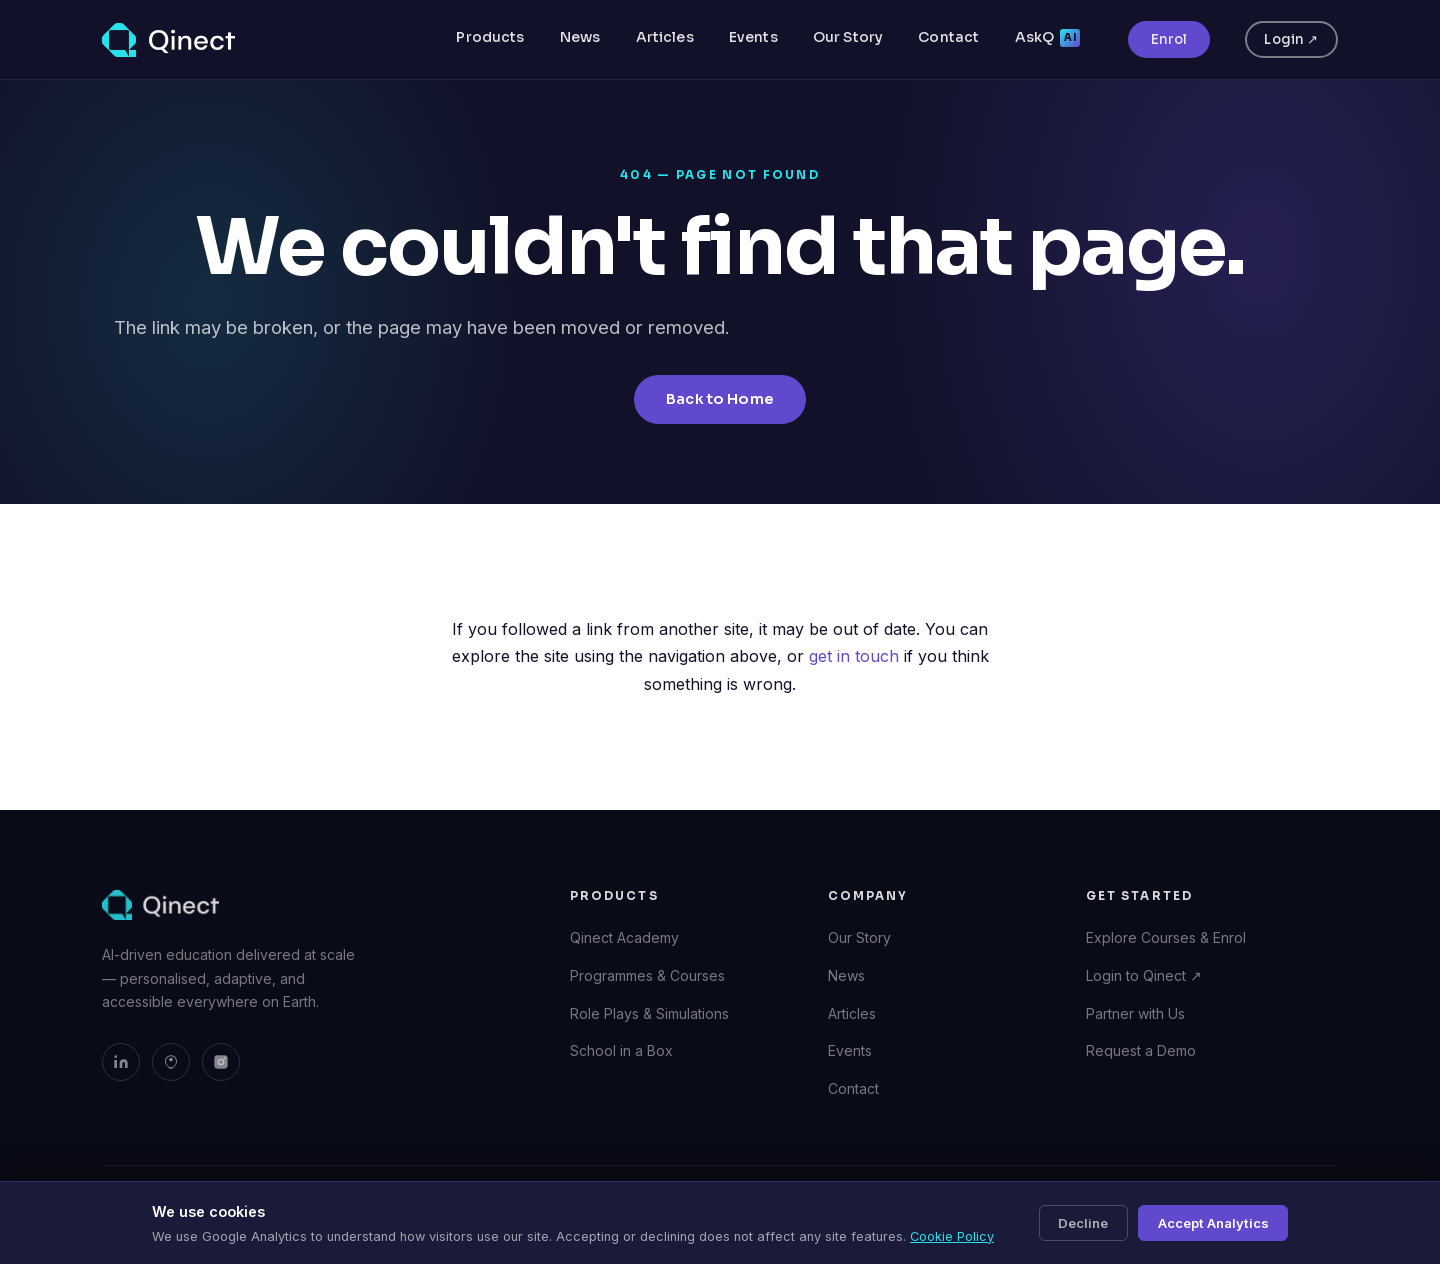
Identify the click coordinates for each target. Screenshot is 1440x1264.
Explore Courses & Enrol (1166, 937)
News (580, 37)
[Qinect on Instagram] (221, 1062)
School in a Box (621, 1050)
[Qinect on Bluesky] (171, 1062)
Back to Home (720, 399)
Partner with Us (1135, 1013)
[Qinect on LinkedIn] (121, 1062)
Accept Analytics (1213, 1223)
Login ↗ (1291, 39)
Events (753, 37)
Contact (948, 37)
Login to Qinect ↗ (1144, 975)
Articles (665, 37)
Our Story (848, 37)
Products (490, 37)
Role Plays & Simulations (649, 1013)
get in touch (854, 656)
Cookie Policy (952, 1236)
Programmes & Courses (647, 975)
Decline (1083, 1223)
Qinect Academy (624, 937)
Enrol (1169, 39)
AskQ (1048, 37)
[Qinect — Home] (168, 40)
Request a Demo (1141, 1050)
